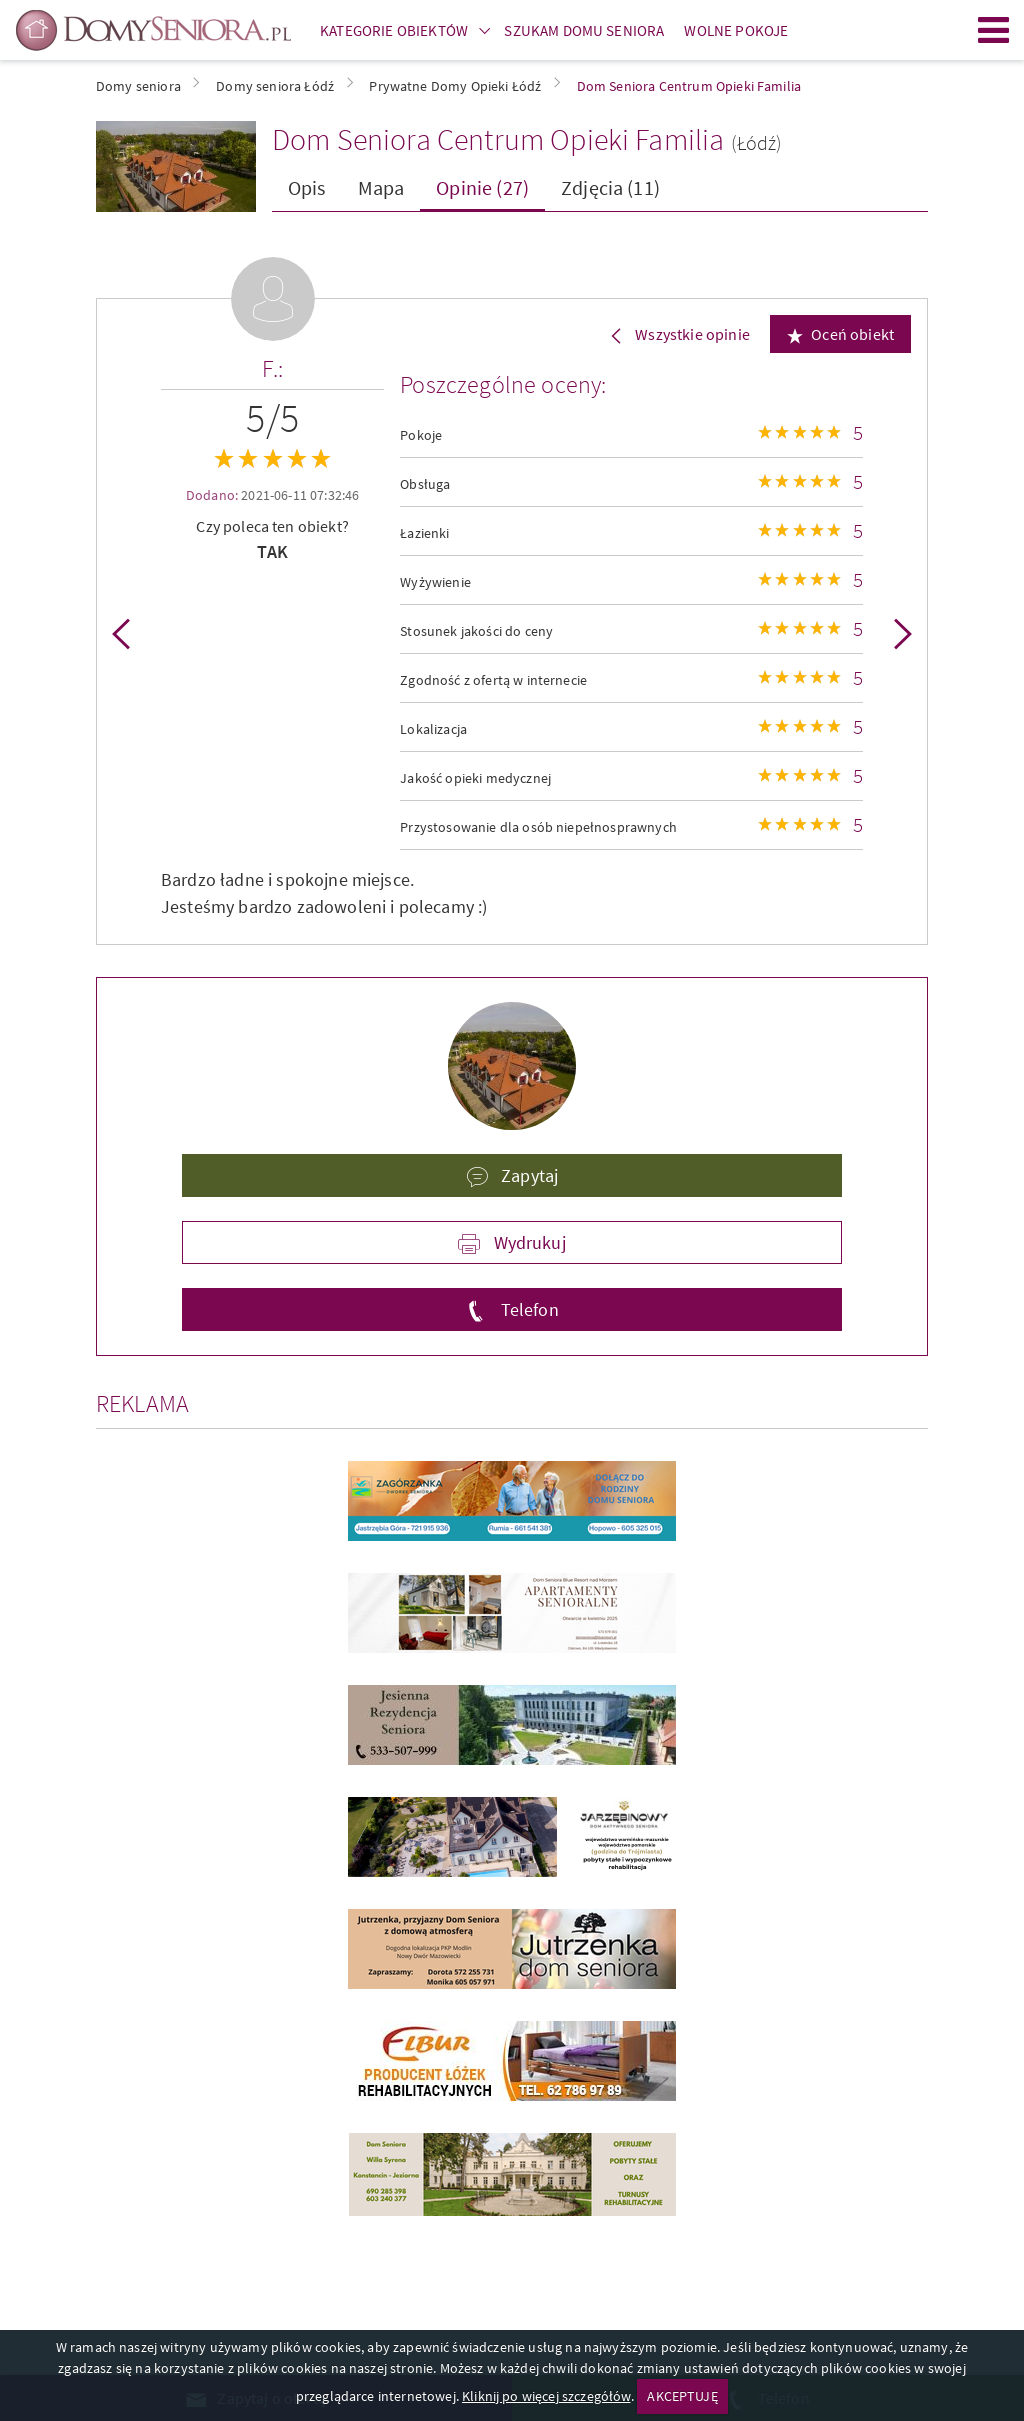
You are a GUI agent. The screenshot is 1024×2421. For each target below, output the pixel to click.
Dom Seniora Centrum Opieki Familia (498, 139)
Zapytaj (527, 1175)
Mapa (381, 187)
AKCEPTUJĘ (682, 2396)
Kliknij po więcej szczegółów (546, 2396)
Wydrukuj (527, 1242)
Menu (994, 30)
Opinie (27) (482, 187)
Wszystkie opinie (691, 334)
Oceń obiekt (852, 334)
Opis (307, 187)
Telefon (527, 1309)
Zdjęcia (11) (610, 187)
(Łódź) (757, 142)
